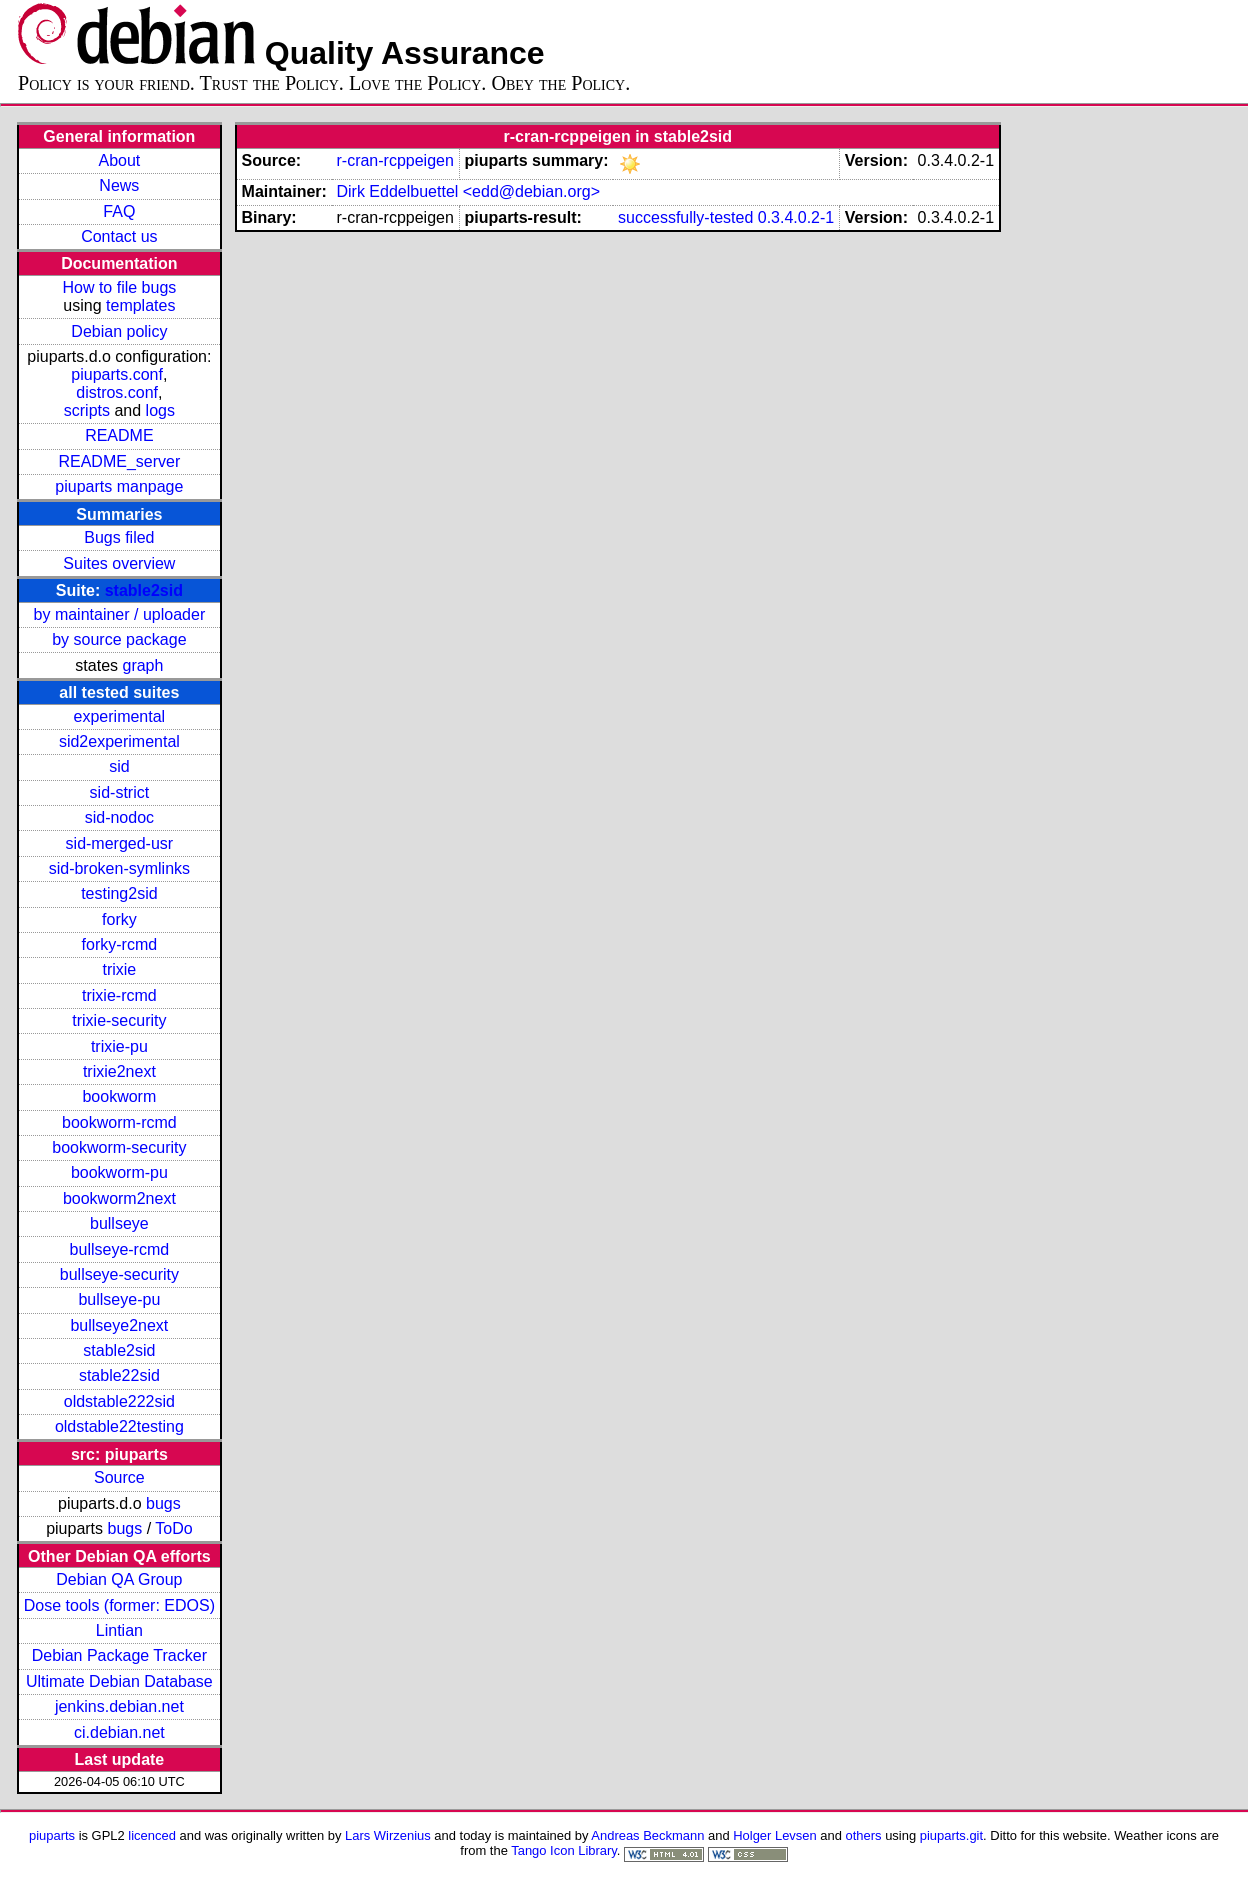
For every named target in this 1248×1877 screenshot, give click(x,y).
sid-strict (120, 792)
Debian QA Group (119, 1579)
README (119, 435)
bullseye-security (119, 1274)
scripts (87, 410)
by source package (119, 639)
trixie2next (119, 1071)
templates (140, 305)
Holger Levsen (775, 1835)
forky (119, 919)
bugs (163, 1503)
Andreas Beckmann (647, 1835)
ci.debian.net (119, 1732)
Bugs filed (119, 537)
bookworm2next (119, 1198)
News (119, 185)
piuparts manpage (119, 486)
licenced (152, 1835)
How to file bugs (119, 287)
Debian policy (119, 331)
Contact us (119, 236)
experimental (120, 716)
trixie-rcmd (119, 995)
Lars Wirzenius (388, 1835)
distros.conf (117, 392)
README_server (119, 461)
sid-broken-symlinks (119, 868)
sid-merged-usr (120, 843)
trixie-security (119, 1020)
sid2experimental (119, 741)
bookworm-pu (119, 1172)
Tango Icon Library (564, 1850)
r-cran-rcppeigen (394, 160)
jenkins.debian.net (119, 1706)
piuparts (52, 1835)
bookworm (119, 1096)
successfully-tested (685, 217)
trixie (119, 969)
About (119, 160)
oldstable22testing (119, 1426)
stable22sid (119, 1375)
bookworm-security (119, 1147)
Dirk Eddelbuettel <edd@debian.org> (468, 191)
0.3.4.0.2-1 (796, 217)
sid (119, 766)
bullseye (119, 1223)
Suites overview (119, 563)
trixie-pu (119, 1046)
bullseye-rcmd (120, 1249)
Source (119, 1477)
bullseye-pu (119, 1299)
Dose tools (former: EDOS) (119, 1605)
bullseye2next (119, 1325)
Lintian (119, 1630)
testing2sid (119, 893)
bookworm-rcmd (119, 1122)
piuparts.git (951, 1835)
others (864, 1835)
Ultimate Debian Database (119, 1681)
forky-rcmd (120, 944)
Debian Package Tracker (119, 1655)
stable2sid (144, 590)
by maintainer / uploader (120, 614)
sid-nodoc (119, 817)
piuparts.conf (117, 374)
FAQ (119, 211)
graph (142, 665)
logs (160, 410)
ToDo (173, 1528)
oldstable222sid (119, 1401)
